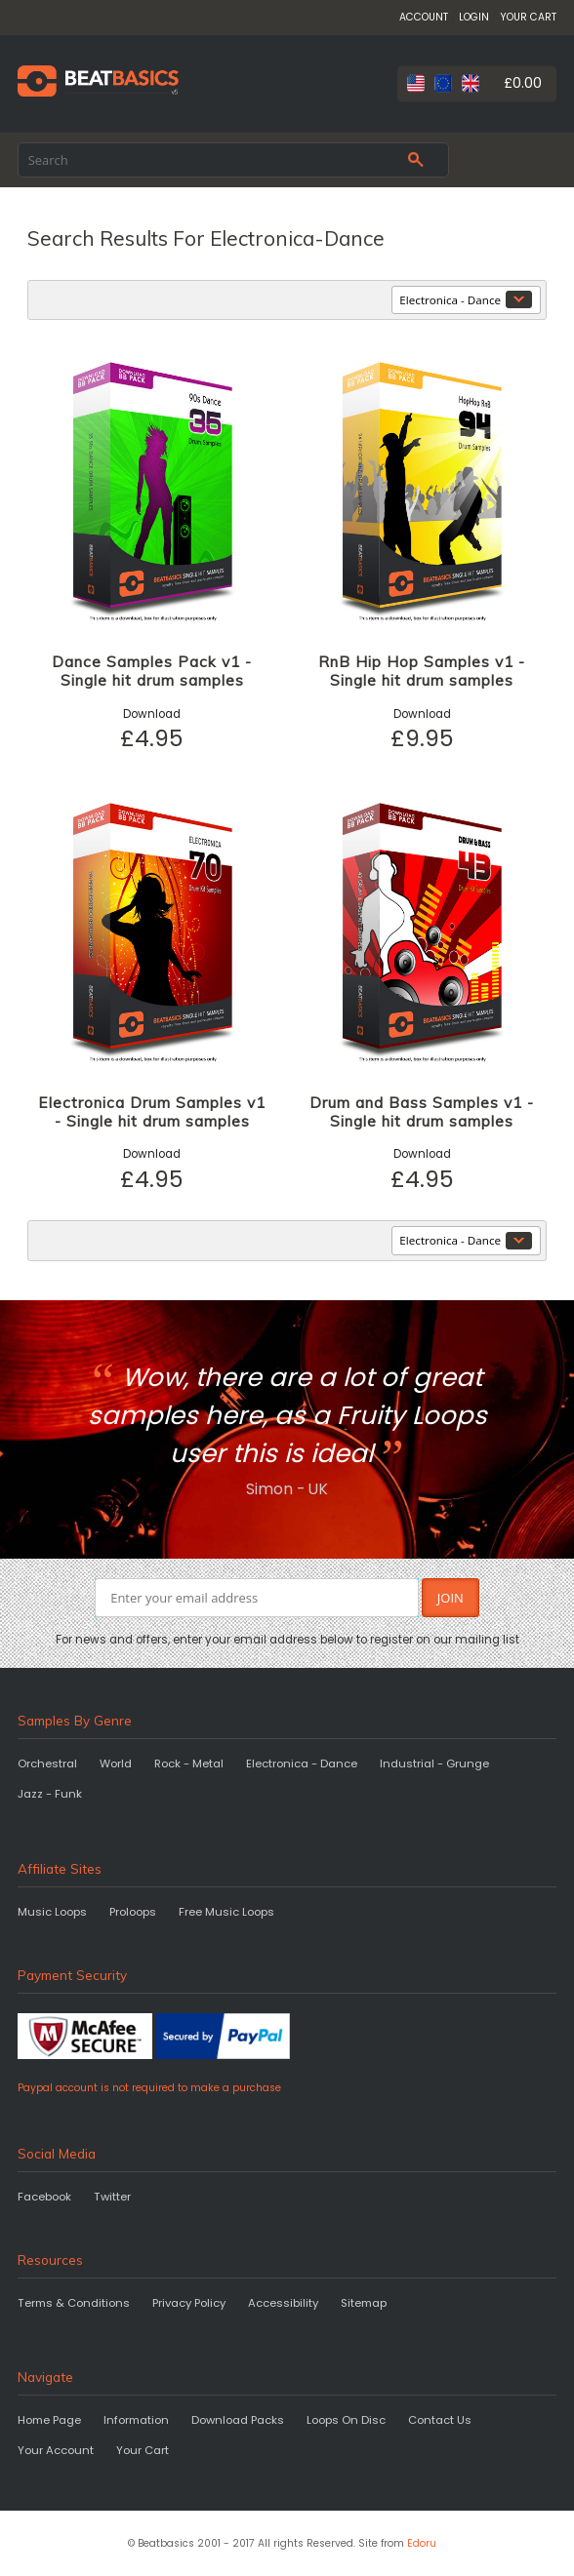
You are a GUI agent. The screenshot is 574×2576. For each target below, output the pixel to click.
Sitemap (364, 2303)
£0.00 (523, 83)
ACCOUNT (423, 17)
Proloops (132, 1912)
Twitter (112, 2196)
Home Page (49, 2420)
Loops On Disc (346, 2420)
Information (136, 2420)
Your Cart (142, 2450)
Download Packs (237, 2420)
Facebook (44, 2196)
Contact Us (440, 2420)
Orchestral (47, 1763)
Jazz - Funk (50, 1794)
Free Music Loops (226, 1912)
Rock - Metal (189, 1763)
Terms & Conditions (74, 2303)
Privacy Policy (189, 2303)
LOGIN (474, 17)
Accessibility (283, 2303)
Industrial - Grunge (434, 1763)
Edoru (421, 2543)
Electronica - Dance (301, 1763)
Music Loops (52, 1912)
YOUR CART (528, 17)
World (116, 1763)
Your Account (56, 2450)
